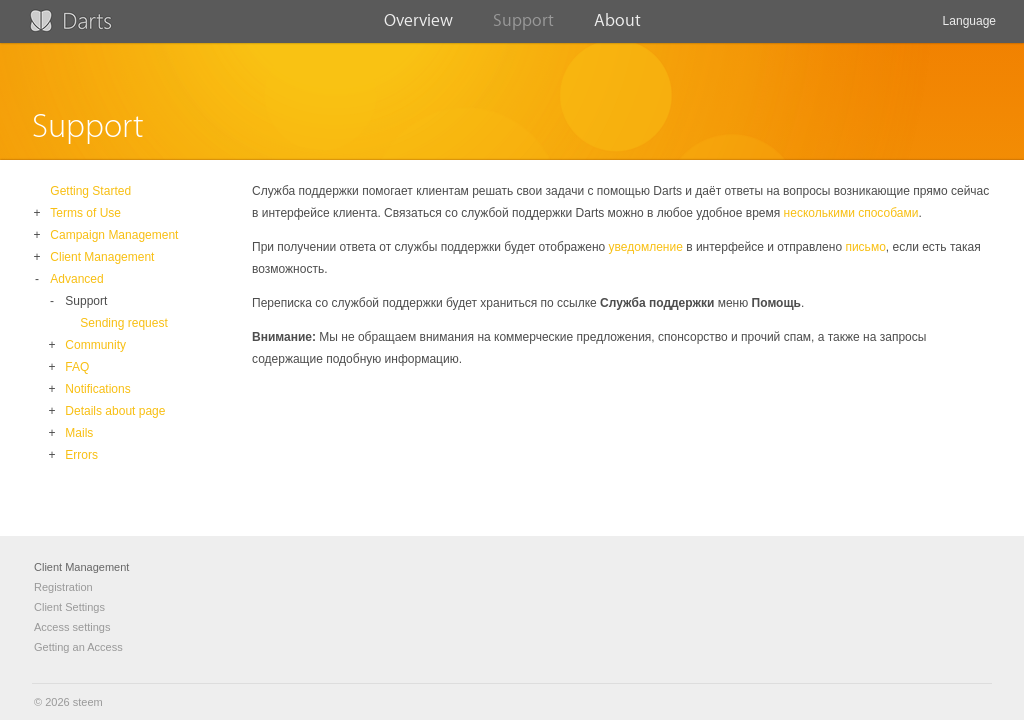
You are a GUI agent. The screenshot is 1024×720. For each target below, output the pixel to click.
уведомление (646, 247)
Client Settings (69, 607)
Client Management (102, 257)
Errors (81, 455)
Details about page (115, 411)
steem (88, 702)
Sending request (123, 323)
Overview (418, 27)
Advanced (76, 279)
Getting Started (90, 191)
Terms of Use (85, 213)
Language (969, 28)
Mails (79, 433)
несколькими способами (851, 213)
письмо (865, 247)
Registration (63, 587)
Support (523, 27)
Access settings (72, 627)
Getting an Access (78, 647)
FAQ (77, 367)
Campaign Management (114, 235)
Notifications (97, 389)
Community (95, 345)
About (617, 27)
